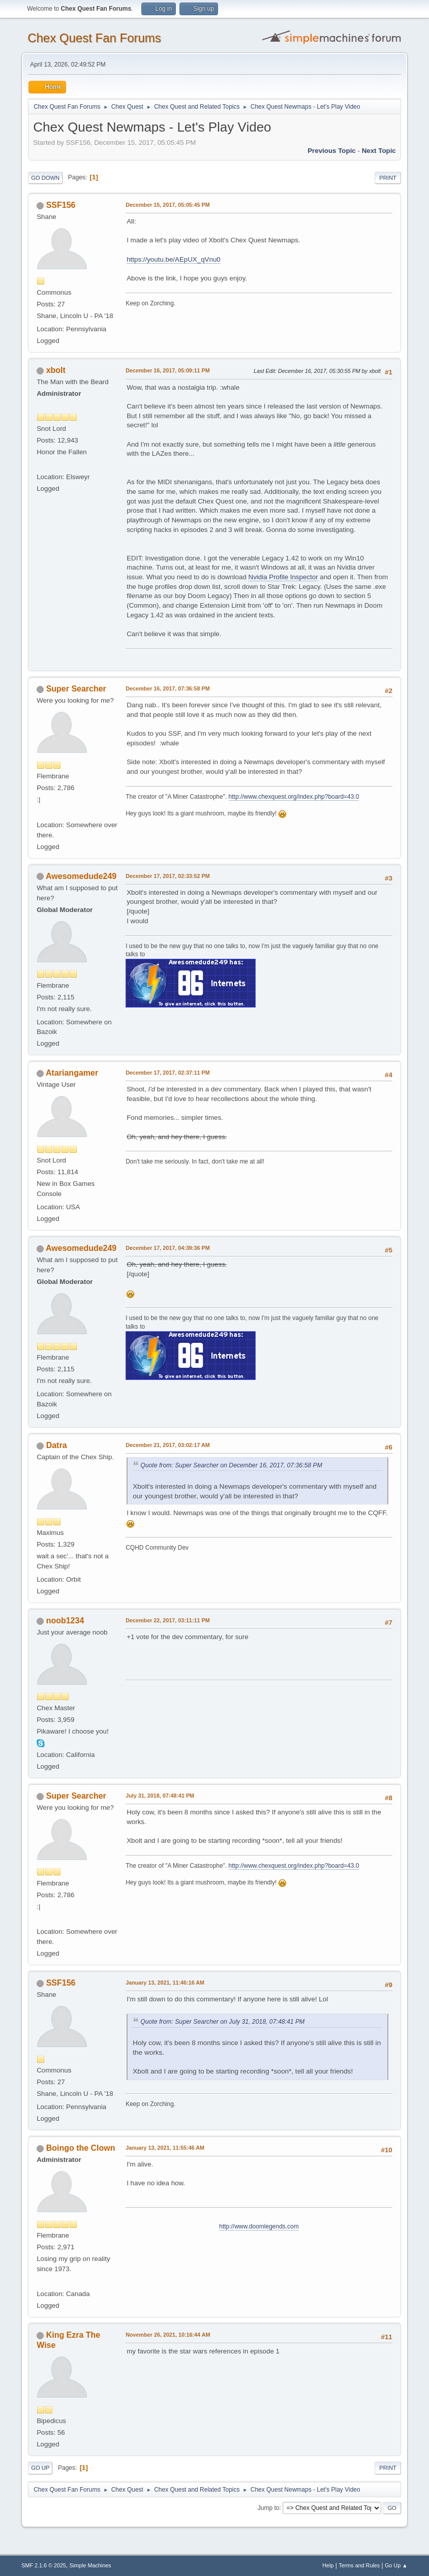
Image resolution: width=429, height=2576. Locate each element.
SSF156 (61, 205)
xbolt (56, 370)
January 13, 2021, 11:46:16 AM (165, 1983)
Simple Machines (90, 2565)
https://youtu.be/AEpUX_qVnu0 (174, 259)
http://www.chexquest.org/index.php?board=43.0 (294, 796)
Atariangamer (72, 1073)
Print (387, 178)
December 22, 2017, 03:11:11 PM (167, 1620)
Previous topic (332, 150)
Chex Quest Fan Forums (94, 38)
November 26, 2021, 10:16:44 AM (168, 2335)
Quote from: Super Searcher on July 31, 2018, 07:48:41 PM (222, 2021)
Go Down (45, 178)
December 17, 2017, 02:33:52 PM (167, 876)
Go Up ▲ (396, 2565)
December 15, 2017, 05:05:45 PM (167, 205)
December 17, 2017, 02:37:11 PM (167, 1073)
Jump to (269, 2507)
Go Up (40, 2468)
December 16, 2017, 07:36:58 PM (167, 688)
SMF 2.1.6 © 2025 (43, 2565)
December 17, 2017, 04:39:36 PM (167, 1248)
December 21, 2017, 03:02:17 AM (168, 1445)
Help (327, 2565)
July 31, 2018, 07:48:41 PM (160, 1796)
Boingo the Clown (80, 2148)
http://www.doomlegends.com (259, 2226)
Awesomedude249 (81, 876)
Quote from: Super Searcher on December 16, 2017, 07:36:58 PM (231, 1465)
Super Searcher (76, 688)
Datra (56, 1445)
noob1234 (65, 1620)
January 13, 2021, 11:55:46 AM (165, 2148)
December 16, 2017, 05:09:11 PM (167, 370)
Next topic (379, 150)
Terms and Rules (359, 2565)
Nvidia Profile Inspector (283, 577)
